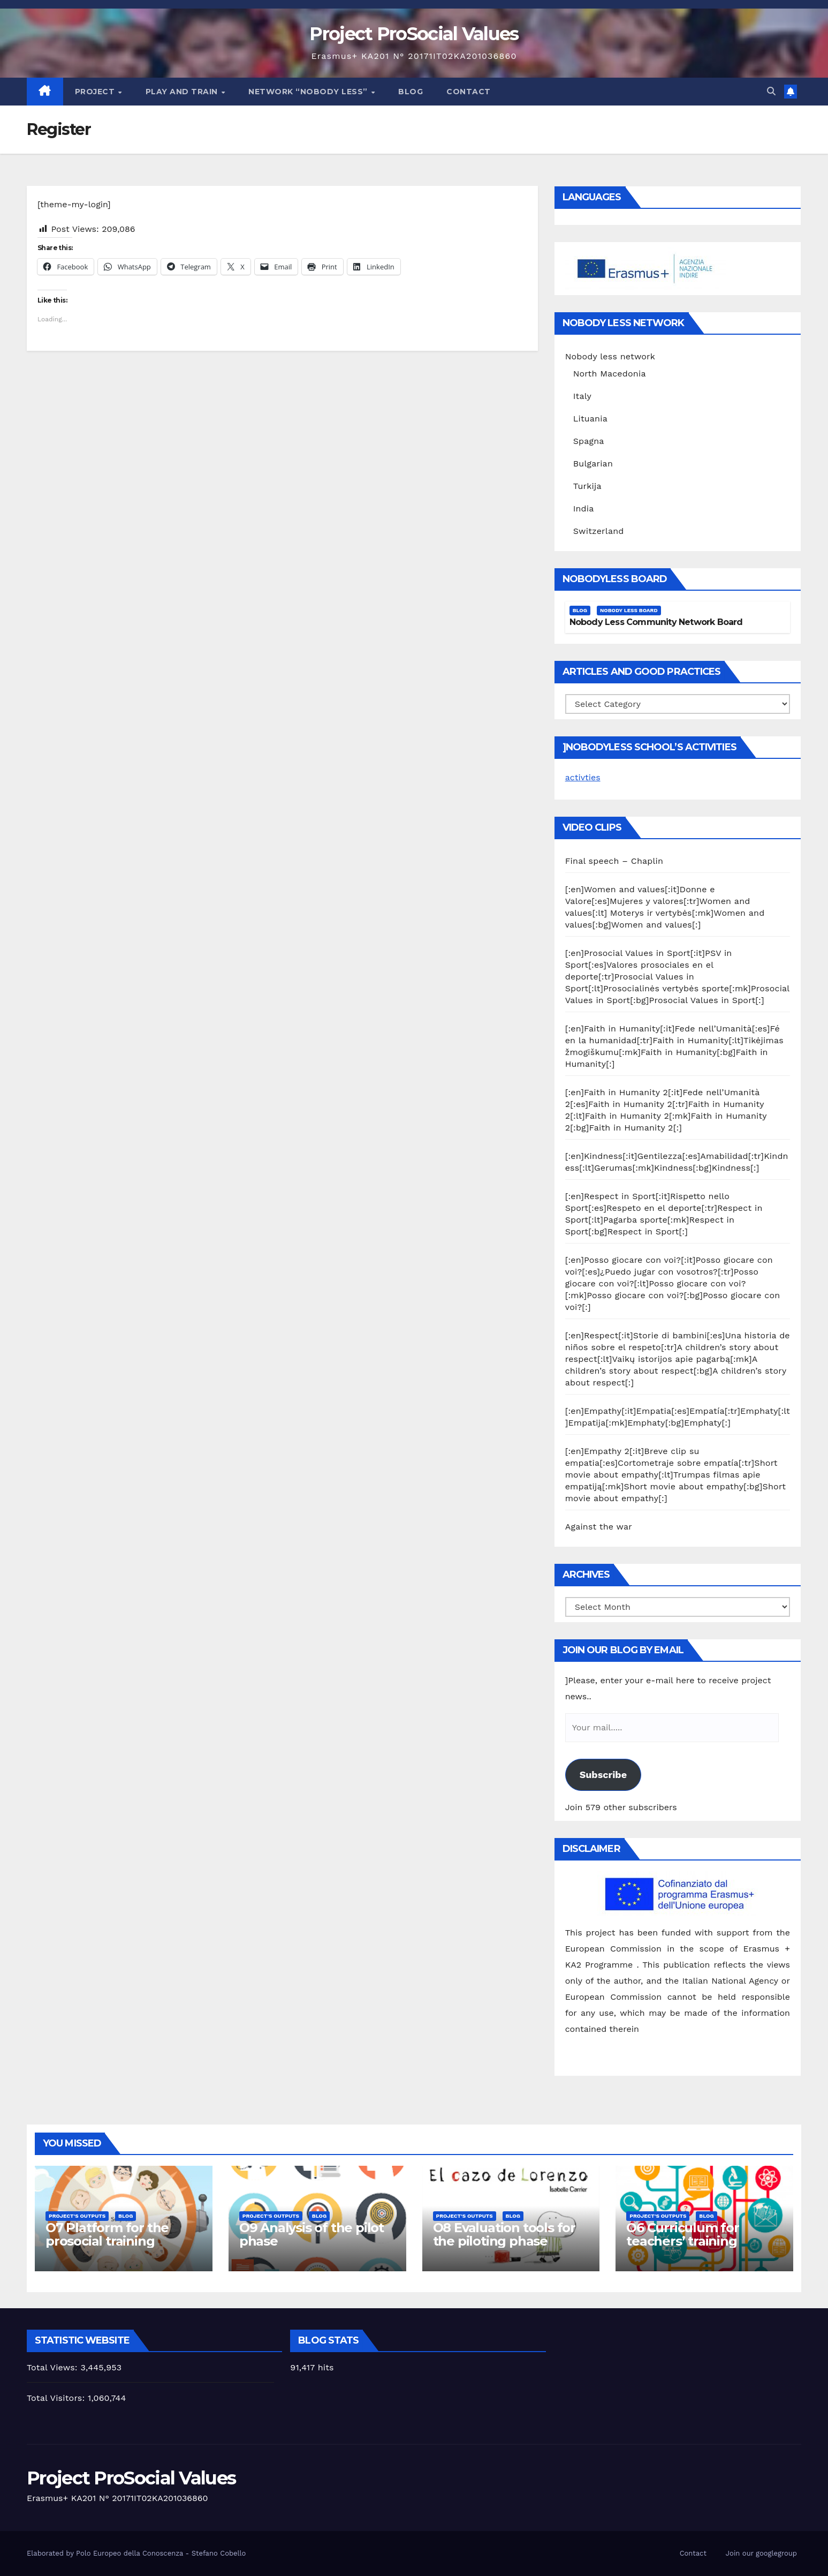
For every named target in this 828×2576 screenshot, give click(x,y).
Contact (468, 91)
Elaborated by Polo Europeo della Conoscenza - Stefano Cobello (136, 2553)
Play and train (183, 91)
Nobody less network (610, 356)
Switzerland (598, 531)
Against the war (598, 1527)
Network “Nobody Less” (309, 91)
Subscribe (603, 1774)
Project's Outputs (77, 2216)
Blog (410, 91)
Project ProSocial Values (413, 33)
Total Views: (53, 2367)
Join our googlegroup (761, 2553)
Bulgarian (593, 463)
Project (96, 91)
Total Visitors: (57, 2398)
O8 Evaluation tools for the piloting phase (504, 2234)
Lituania (590, 418)
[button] (771, 91)
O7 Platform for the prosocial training (107, 2234)
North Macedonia (609, 373)
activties (583, 777)
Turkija (587, 486)
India (583, 508)
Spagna (588, 441)
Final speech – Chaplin (614, 861)
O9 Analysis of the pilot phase (311, 2234)
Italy (582, 396)
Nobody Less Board (629, 610)
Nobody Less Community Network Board (656, 622)
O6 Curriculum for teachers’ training (682, 2234)
